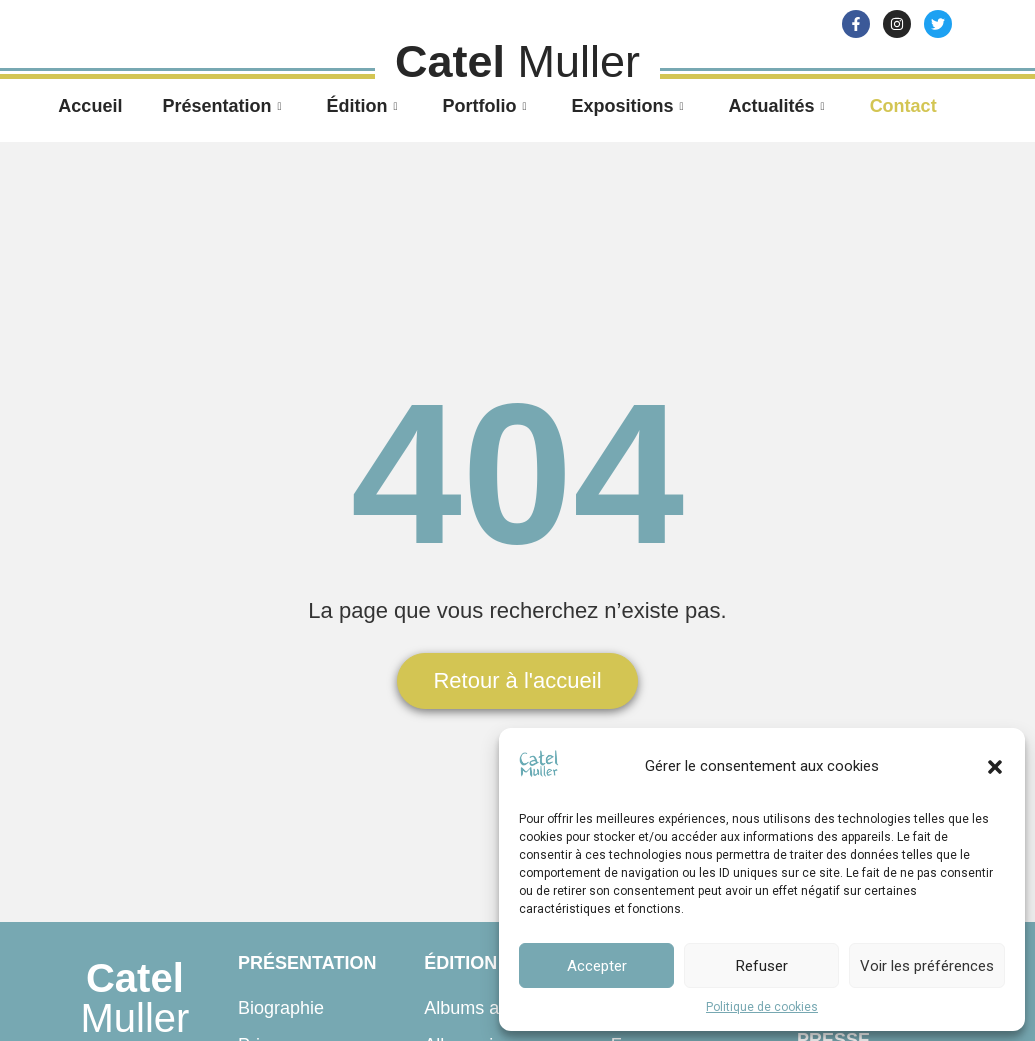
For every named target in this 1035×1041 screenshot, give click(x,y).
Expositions (630, 106)
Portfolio (486, 106)
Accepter (597, 966)
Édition (364, 106)
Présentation (224, 106)
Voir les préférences (927, 966)
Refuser (762, 966)
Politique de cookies (762, 1007)
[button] (995, 767)
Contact (903, 106)
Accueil (90, 106)
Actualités (779, 106)
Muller (134, 998)
